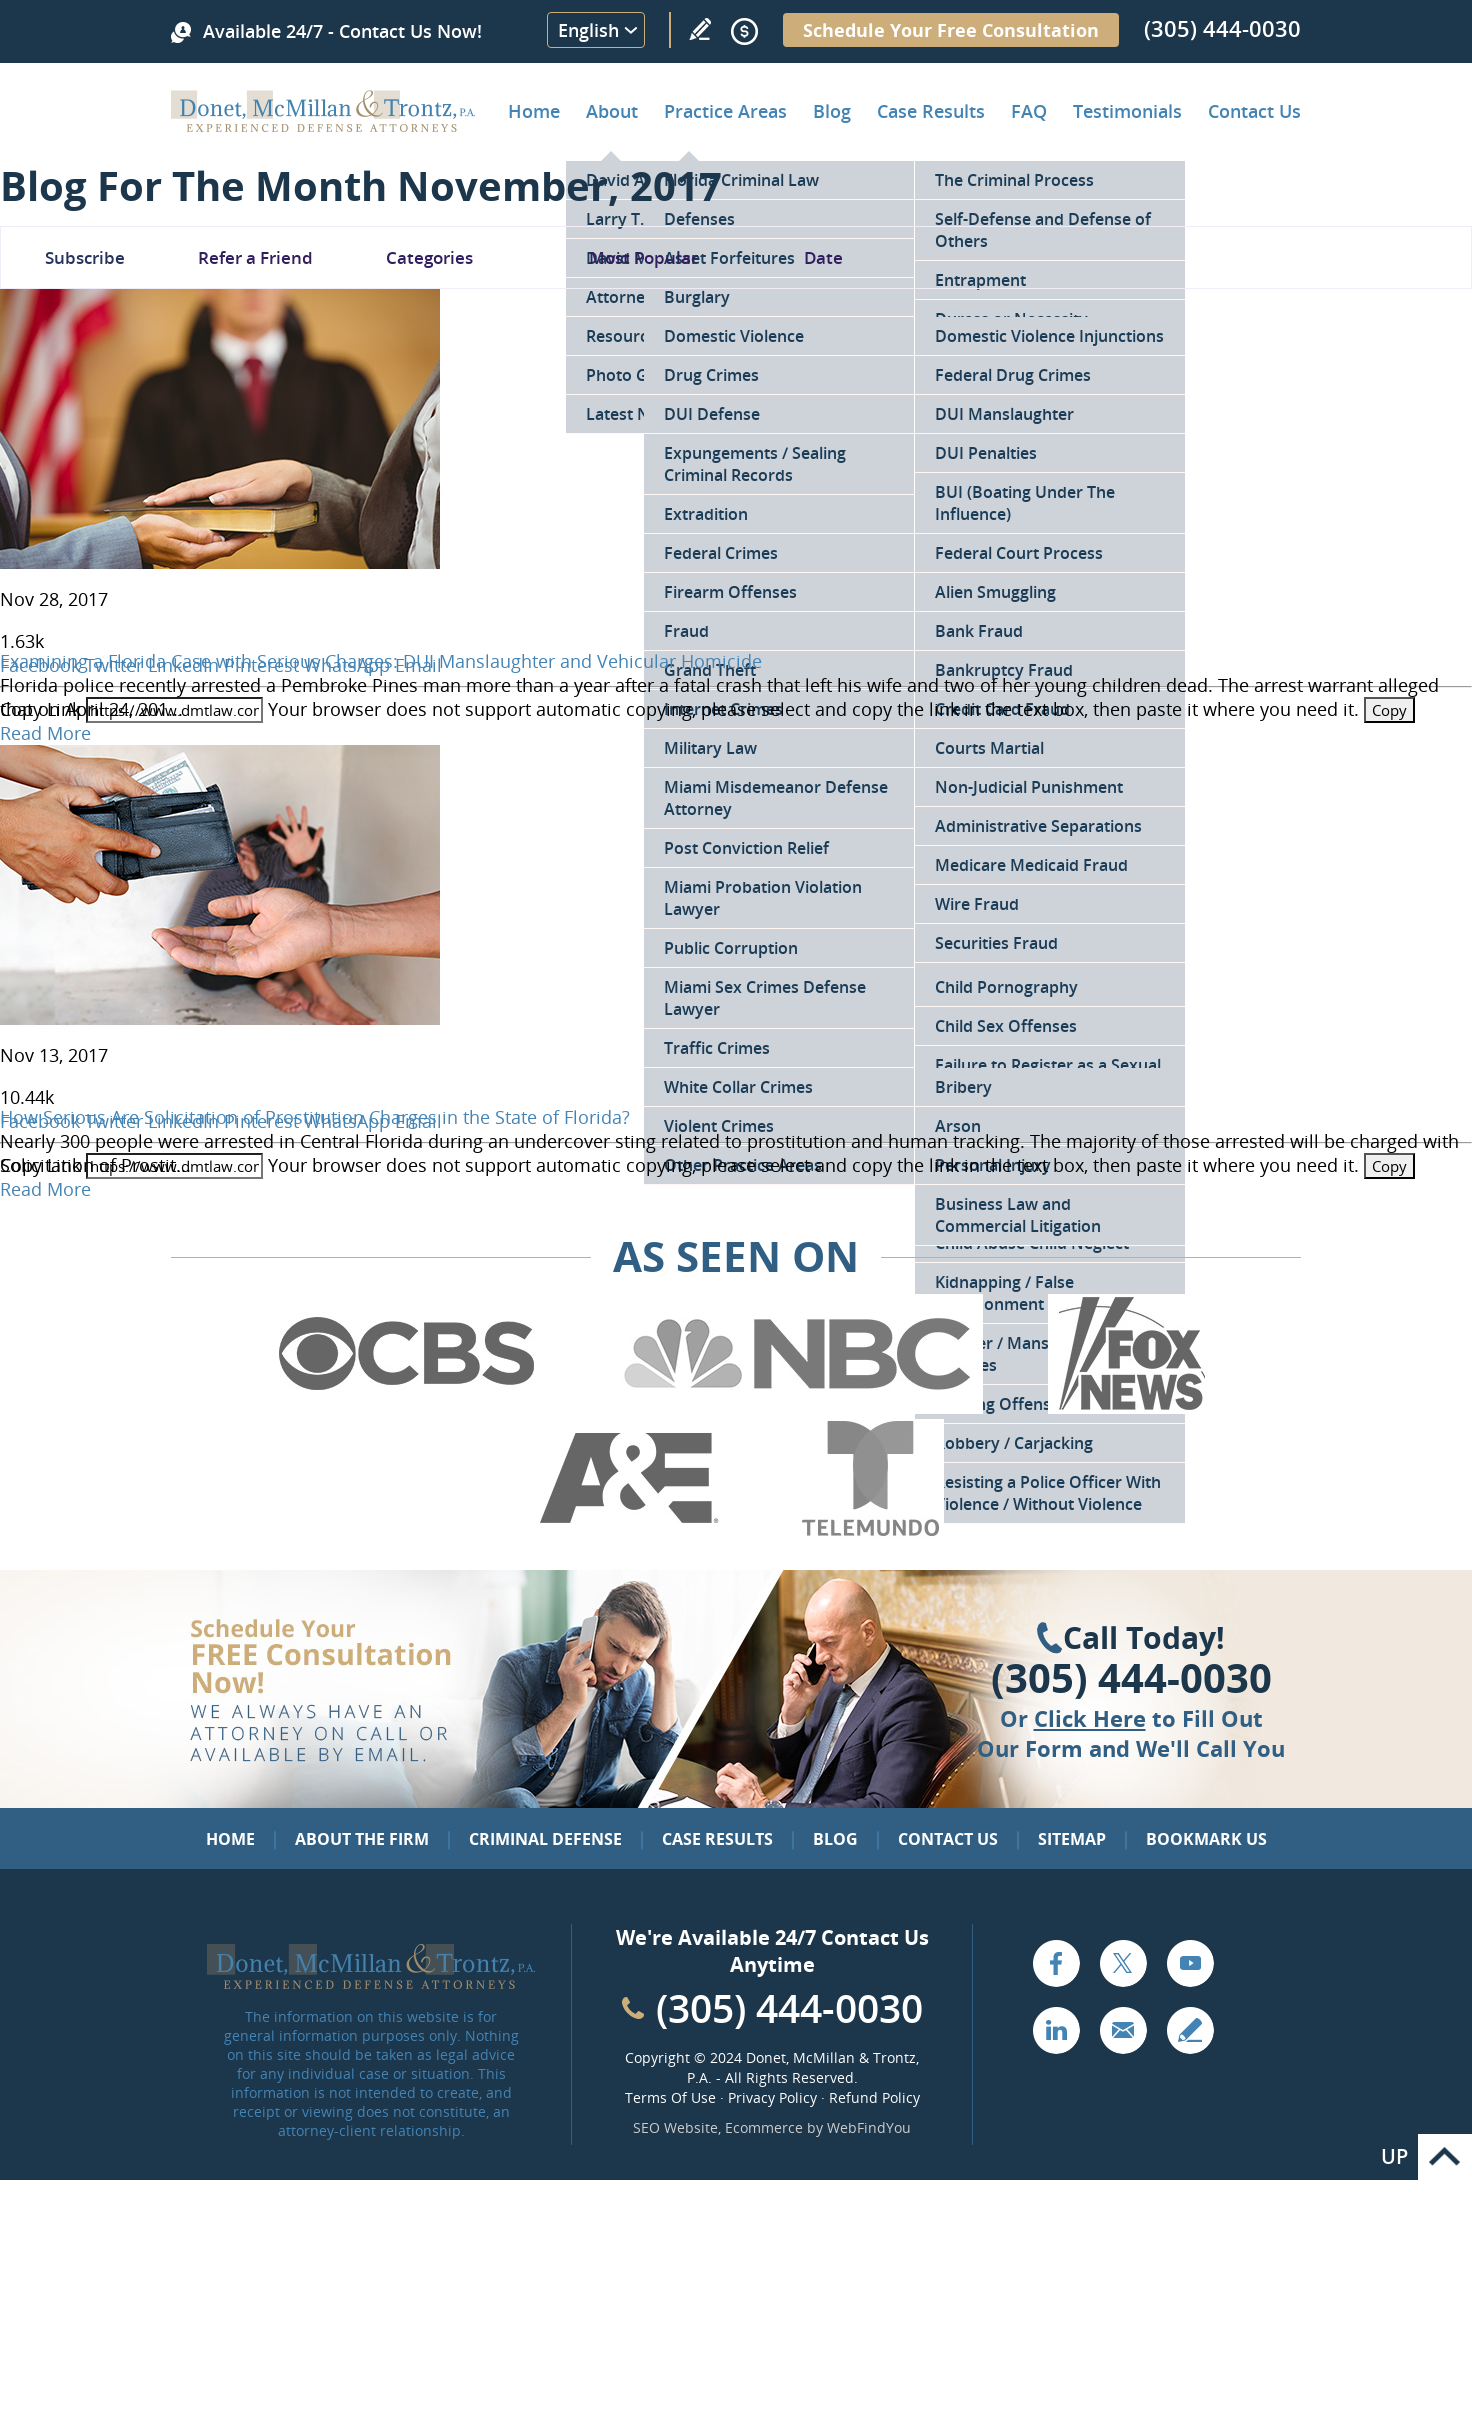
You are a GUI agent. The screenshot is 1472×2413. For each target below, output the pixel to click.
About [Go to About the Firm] (612, 111)
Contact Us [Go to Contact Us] (948, 1839)
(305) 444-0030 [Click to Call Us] (1131, 1678)
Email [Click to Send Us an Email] (1123, 2030)
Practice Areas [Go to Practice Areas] (725, 111)
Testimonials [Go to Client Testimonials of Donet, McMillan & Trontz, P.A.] (1127, 111)
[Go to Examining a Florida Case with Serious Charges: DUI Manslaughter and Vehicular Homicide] (220, 562)
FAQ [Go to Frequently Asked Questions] (1029, 111)
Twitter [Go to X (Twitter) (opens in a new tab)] (1123, 1963)
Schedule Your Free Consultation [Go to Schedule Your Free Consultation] (951, 30)
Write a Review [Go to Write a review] (700, 29)
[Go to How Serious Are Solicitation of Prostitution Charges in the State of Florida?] (220, 1018)
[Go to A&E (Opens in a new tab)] (629, 1532)
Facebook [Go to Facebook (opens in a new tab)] (1056, 1963)
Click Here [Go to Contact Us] (1090, 1718)
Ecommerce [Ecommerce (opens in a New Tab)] (764, 2127)
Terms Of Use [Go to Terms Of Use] (670, 2097)
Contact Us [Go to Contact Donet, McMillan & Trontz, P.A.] (1254, 111)
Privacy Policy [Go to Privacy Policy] (772, 2097)
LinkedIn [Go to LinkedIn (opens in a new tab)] (1056, 2030)
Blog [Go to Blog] (835, 1839)
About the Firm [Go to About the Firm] (362, 1839)
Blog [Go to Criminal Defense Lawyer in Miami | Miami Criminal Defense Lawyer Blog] (832, 111)
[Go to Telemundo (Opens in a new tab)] (869, 1532)
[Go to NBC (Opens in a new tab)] (797, 1407)
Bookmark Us (1206, 1839)
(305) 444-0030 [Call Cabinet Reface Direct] (789, 2007)
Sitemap (1072, 1839)
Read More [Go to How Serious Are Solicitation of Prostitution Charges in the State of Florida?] (45, 1189)
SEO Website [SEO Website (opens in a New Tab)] (675, 2127)
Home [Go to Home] (534, 111)
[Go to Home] (323, 125)
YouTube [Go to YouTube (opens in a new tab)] (1190, 1963)
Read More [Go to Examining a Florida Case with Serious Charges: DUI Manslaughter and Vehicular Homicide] (45, 733)
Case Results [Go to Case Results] (931, 111)
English (588, 30)
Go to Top (1445, 2157)
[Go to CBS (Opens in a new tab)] (405, 1407)
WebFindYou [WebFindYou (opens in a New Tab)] (869, 2127)
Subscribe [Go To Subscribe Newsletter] (85, 257)
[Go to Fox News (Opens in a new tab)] (1129, 1407)
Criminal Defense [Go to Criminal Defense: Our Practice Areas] (545, 1839)
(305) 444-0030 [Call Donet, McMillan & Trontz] (1222, 28)
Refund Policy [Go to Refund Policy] (874, 2097)
